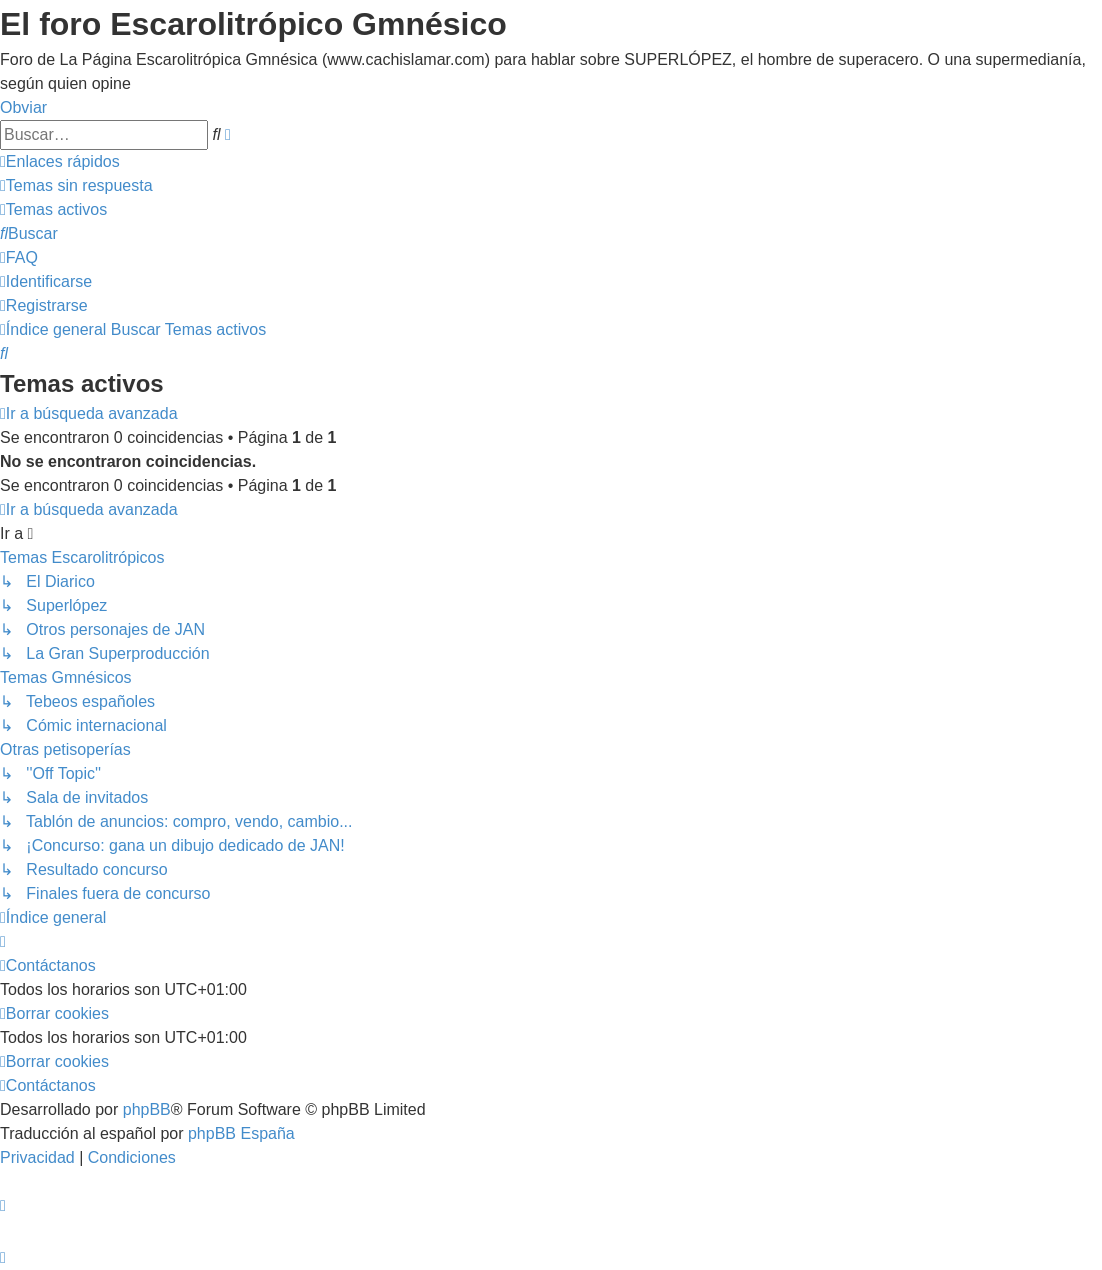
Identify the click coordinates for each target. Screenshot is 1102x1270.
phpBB (147, 1109)
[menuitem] (76, 185)
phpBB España (241, 1133)
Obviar (23, 107)
